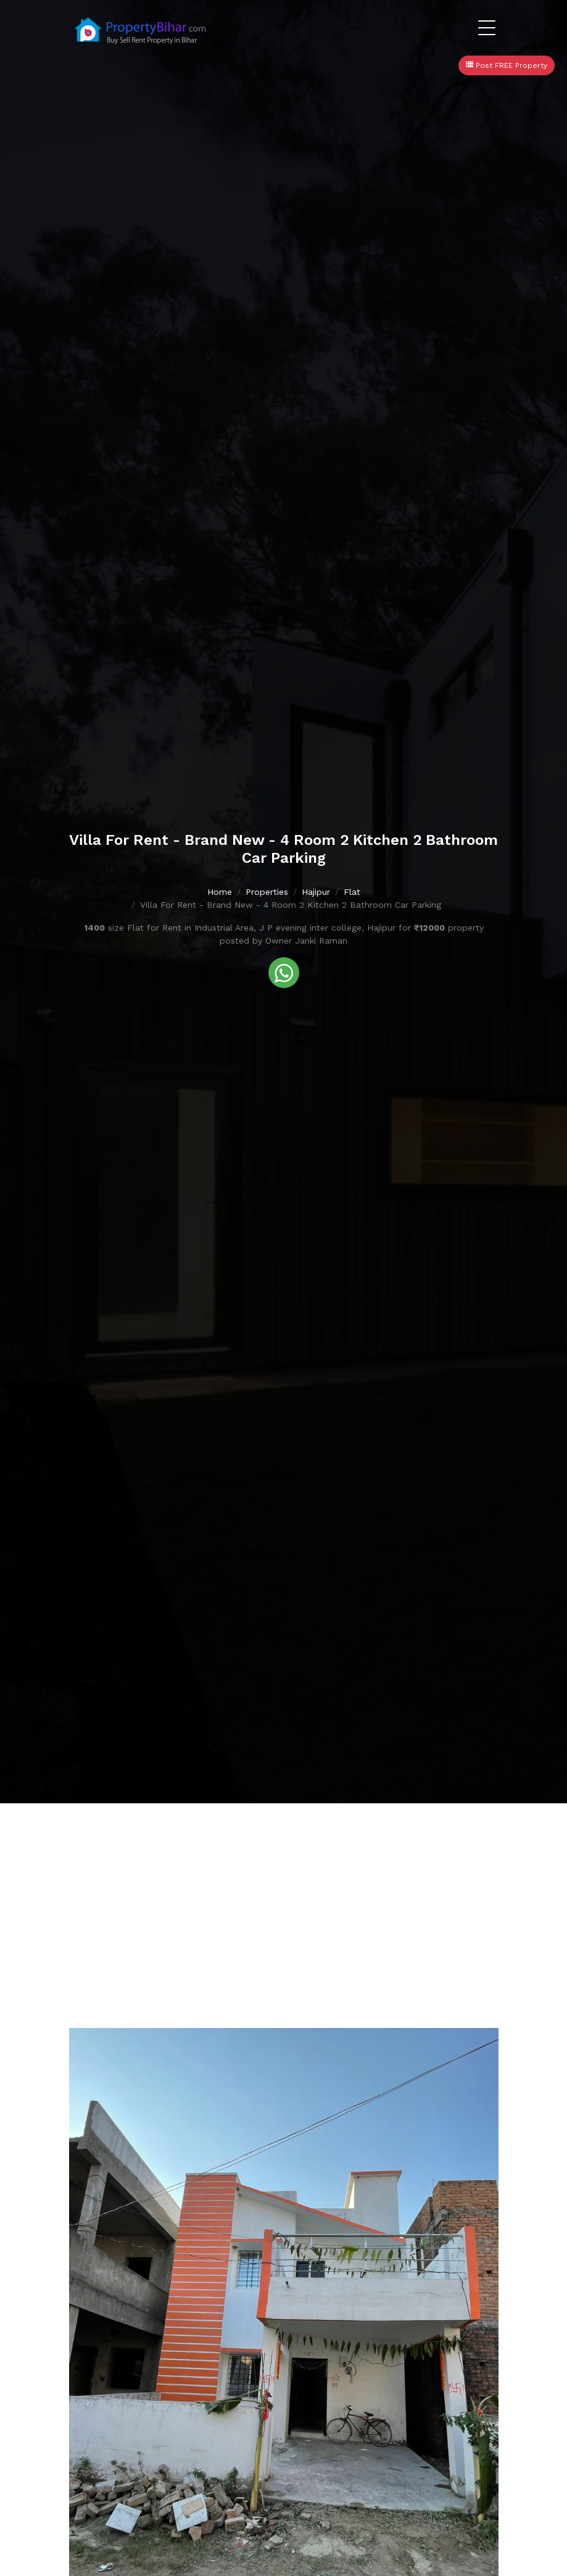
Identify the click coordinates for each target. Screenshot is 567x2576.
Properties (267, 892)
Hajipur (316, 892)
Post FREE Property (506, 65)
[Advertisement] (283, 1895)
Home (219, 892)
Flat (352, 892)
